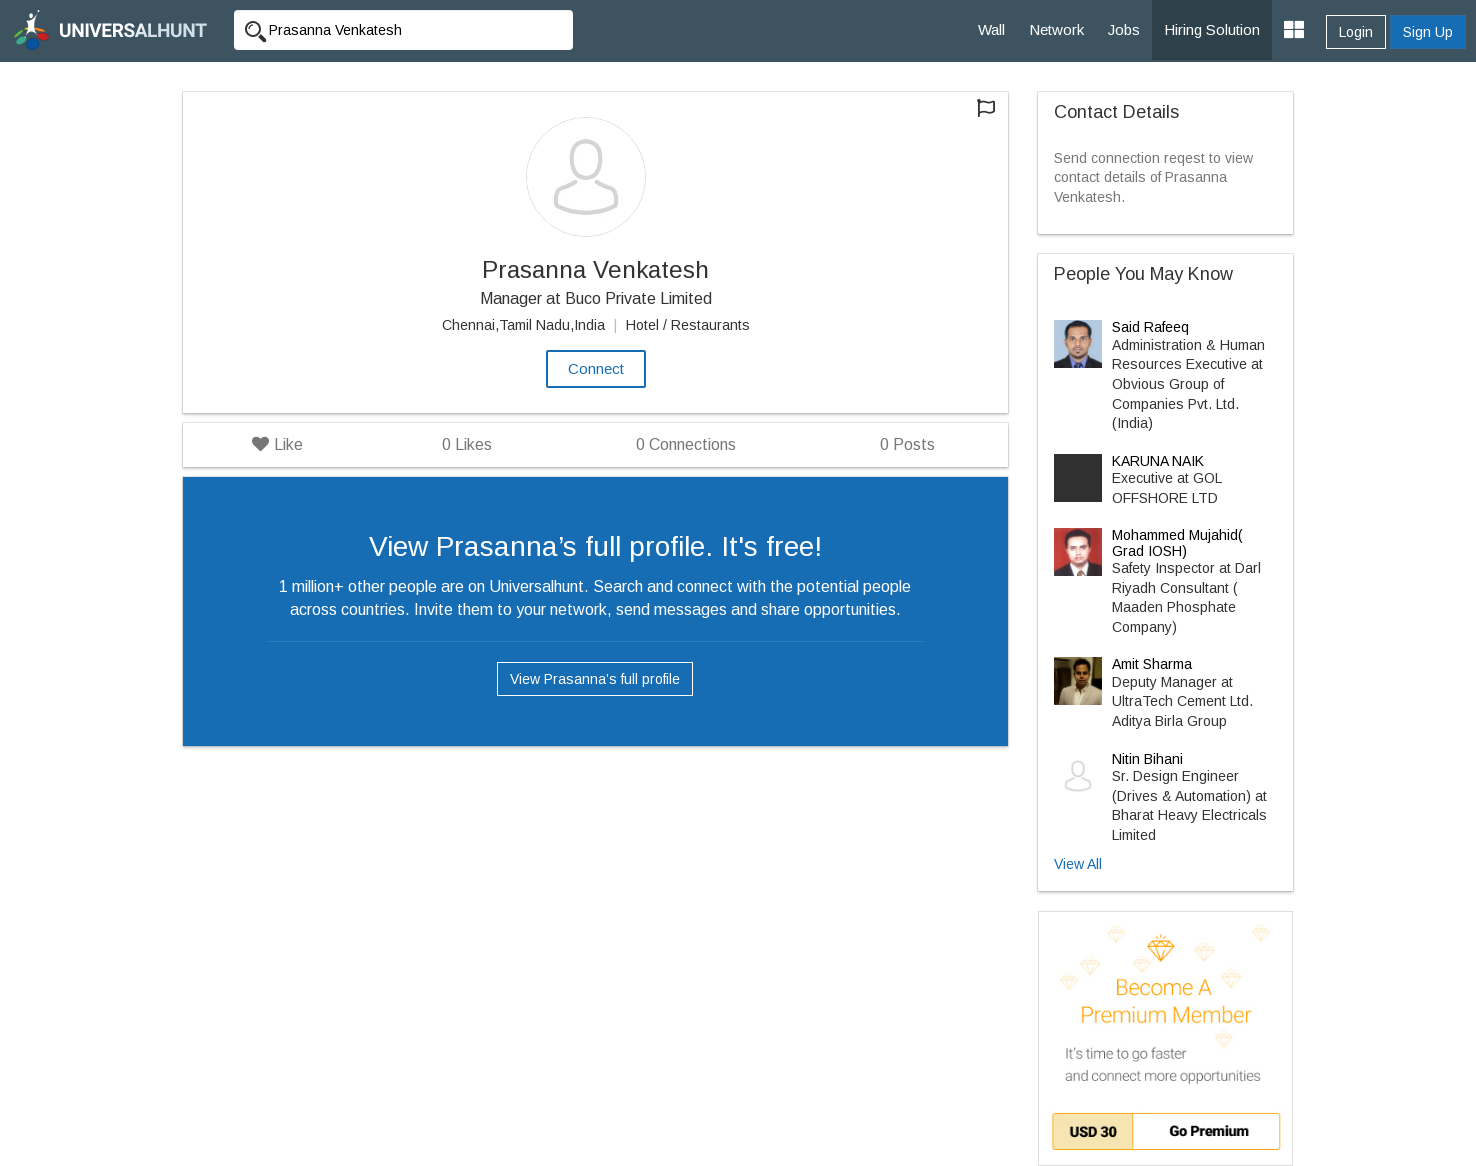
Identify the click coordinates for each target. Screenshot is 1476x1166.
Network (1056, 29)
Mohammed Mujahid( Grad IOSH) (1177, 542)
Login (1356, 32)
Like (277, 444)
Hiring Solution (1212, 29)
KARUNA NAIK (1158, 461)
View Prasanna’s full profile (595, 679)
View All (1078, 864)
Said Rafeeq (1150, 327)
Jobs (1124, 29)
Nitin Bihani (1147, 759)
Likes (467, 444)
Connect (596, 368)
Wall (991, 29)
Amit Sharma (1152, 664)
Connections (686, 444)
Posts (907, 444)
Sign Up (1428, 32)
